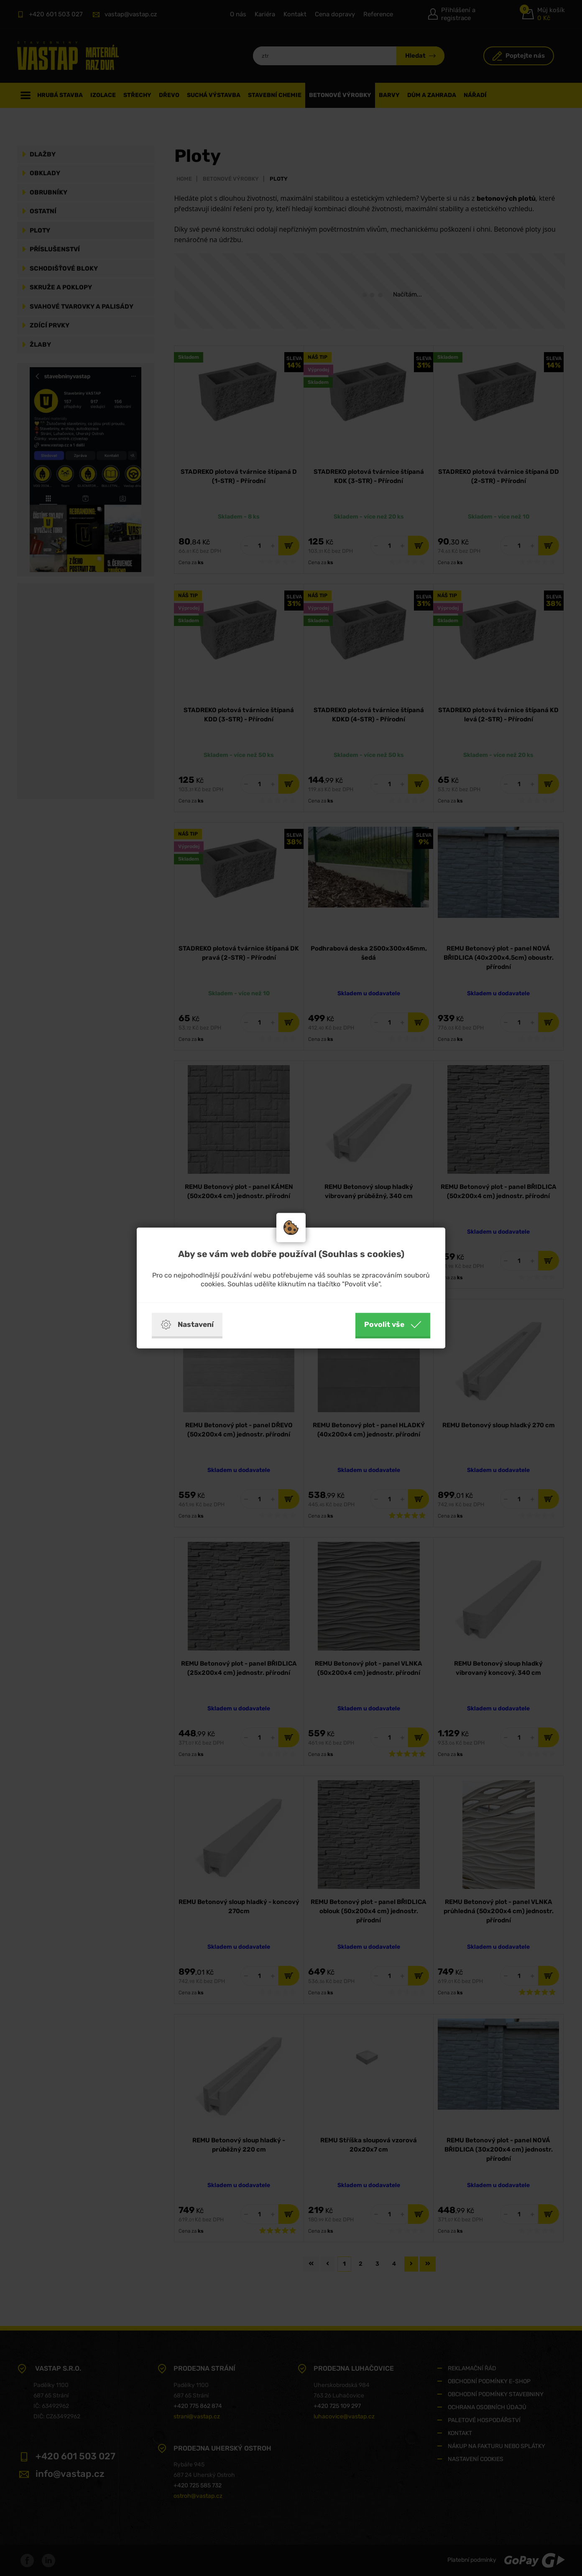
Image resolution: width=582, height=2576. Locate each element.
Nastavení (187, 1324)
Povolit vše (392, 1324)
